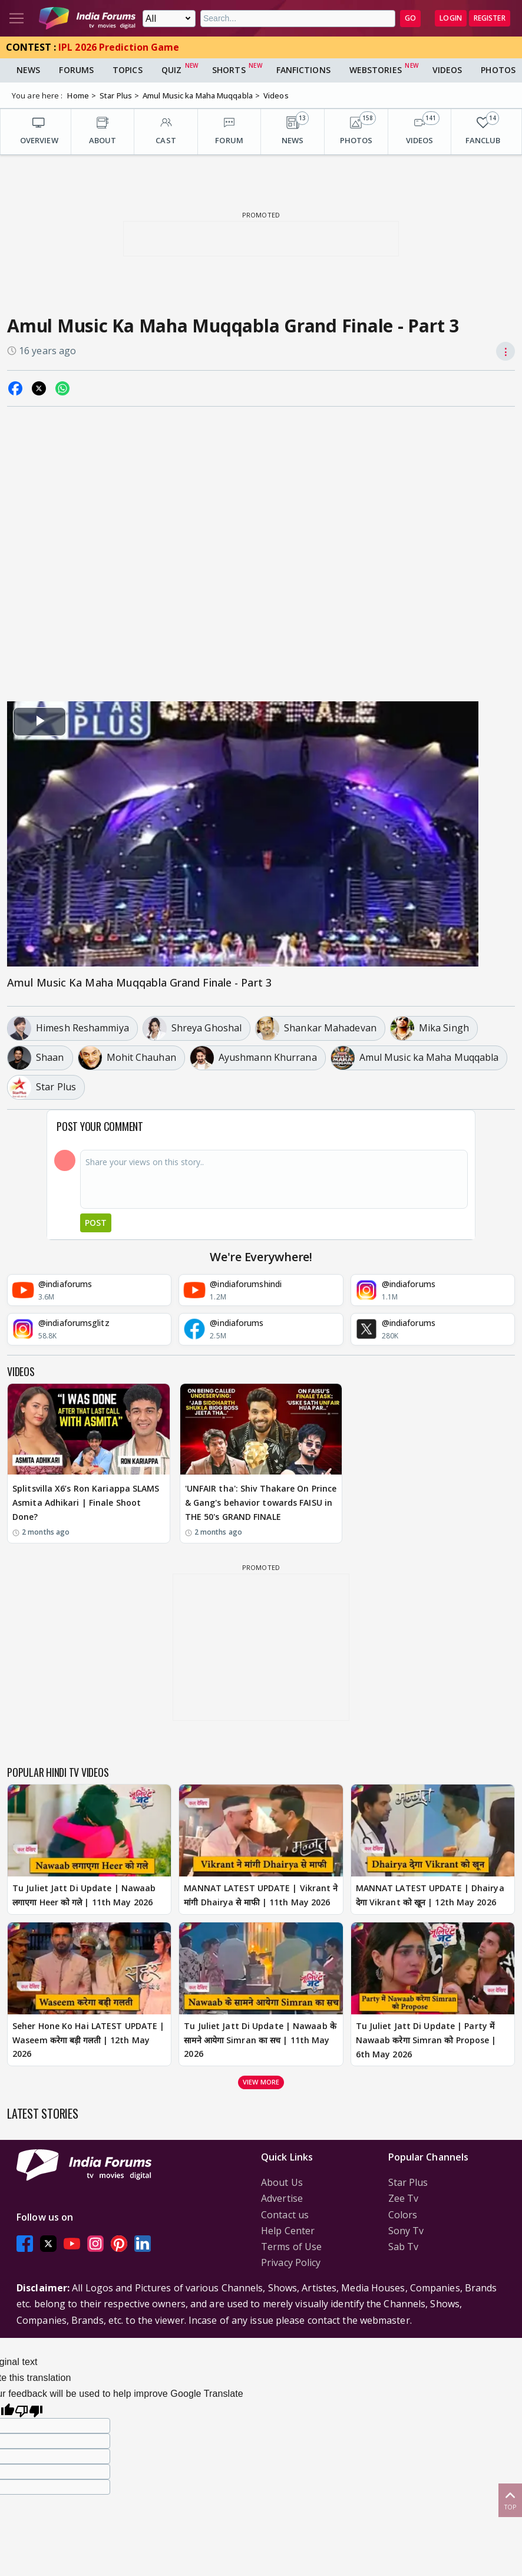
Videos (447, 69)
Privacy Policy (291, 2262)
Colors (403, 2214)
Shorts (229, 69)
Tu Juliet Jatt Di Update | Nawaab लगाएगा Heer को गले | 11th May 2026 (84, 1895)
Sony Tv (406, 2230)
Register (490, 18)
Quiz (171, 69)
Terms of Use (291, 2246)
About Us (282, 2182)
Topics (128, 69)
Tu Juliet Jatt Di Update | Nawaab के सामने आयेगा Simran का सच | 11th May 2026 (260, 2040)
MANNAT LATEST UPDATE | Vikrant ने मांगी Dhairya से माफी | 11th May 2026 (261, 1895)
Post (96, 1222)
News (28, 69)
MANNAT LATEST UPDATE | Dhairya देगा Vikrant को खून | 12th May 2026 (430, 1895)
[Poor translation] (29, 2410)
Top (510, 2499)
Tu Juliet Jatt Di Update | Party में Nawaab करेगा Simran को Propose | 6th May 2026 (426, 2040)
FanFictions (303, 69)
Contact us (285, 2214)
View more (261, 2081)
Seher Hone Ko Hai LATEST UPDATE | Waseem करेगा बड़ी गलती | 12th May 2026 (88, 2040)
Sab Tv (403, 2246)
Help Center (288, 2230)
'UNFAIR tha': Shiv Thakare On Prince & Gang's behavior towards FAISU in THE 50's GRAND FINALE (261, 1502)
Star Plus (408, 2182)
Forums (76, 69)
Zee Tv (403, 2198)
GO (410, 18)
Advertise (282, 2198)
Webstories (375, 69)
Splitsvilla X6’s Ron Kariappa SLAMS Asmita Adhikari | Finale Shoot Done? (86, 1502)
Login (451, 18)
